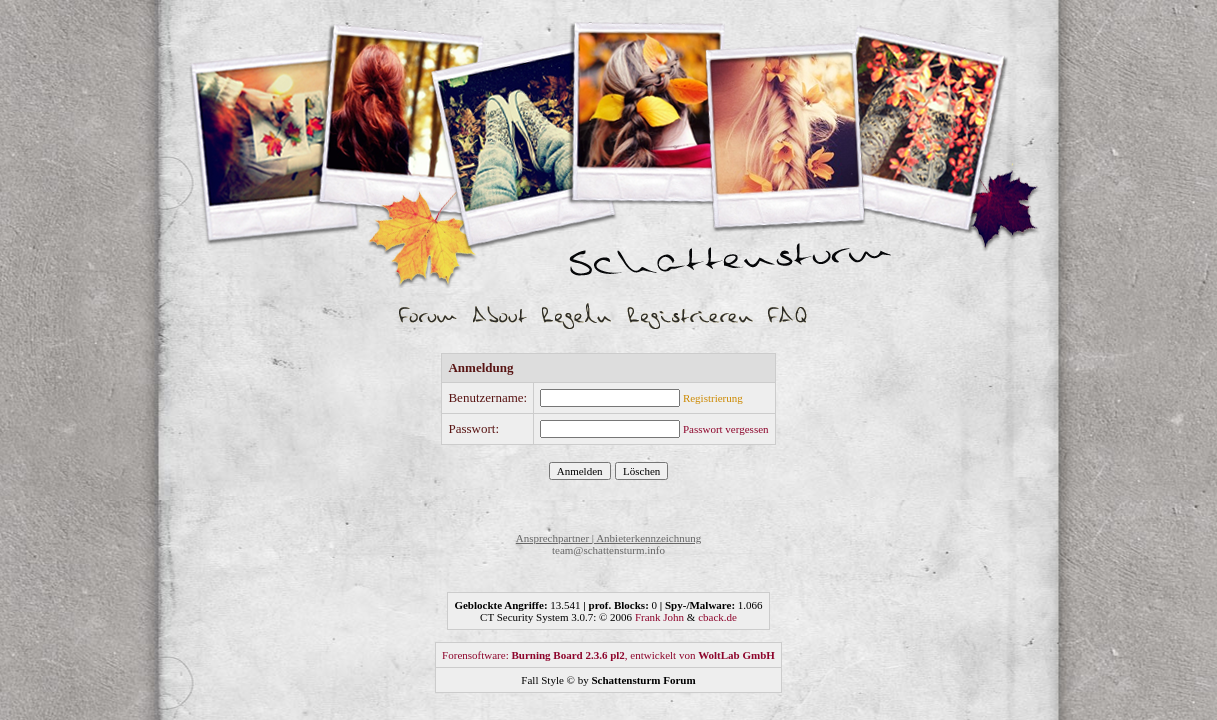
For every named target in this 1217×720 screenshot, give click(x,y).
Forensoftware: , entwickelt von (608, 655)
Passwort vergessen (726, 429)
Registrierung (713, 398)
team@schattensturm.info (608, 550)
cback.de (717, 617)
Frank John (659, 617)
